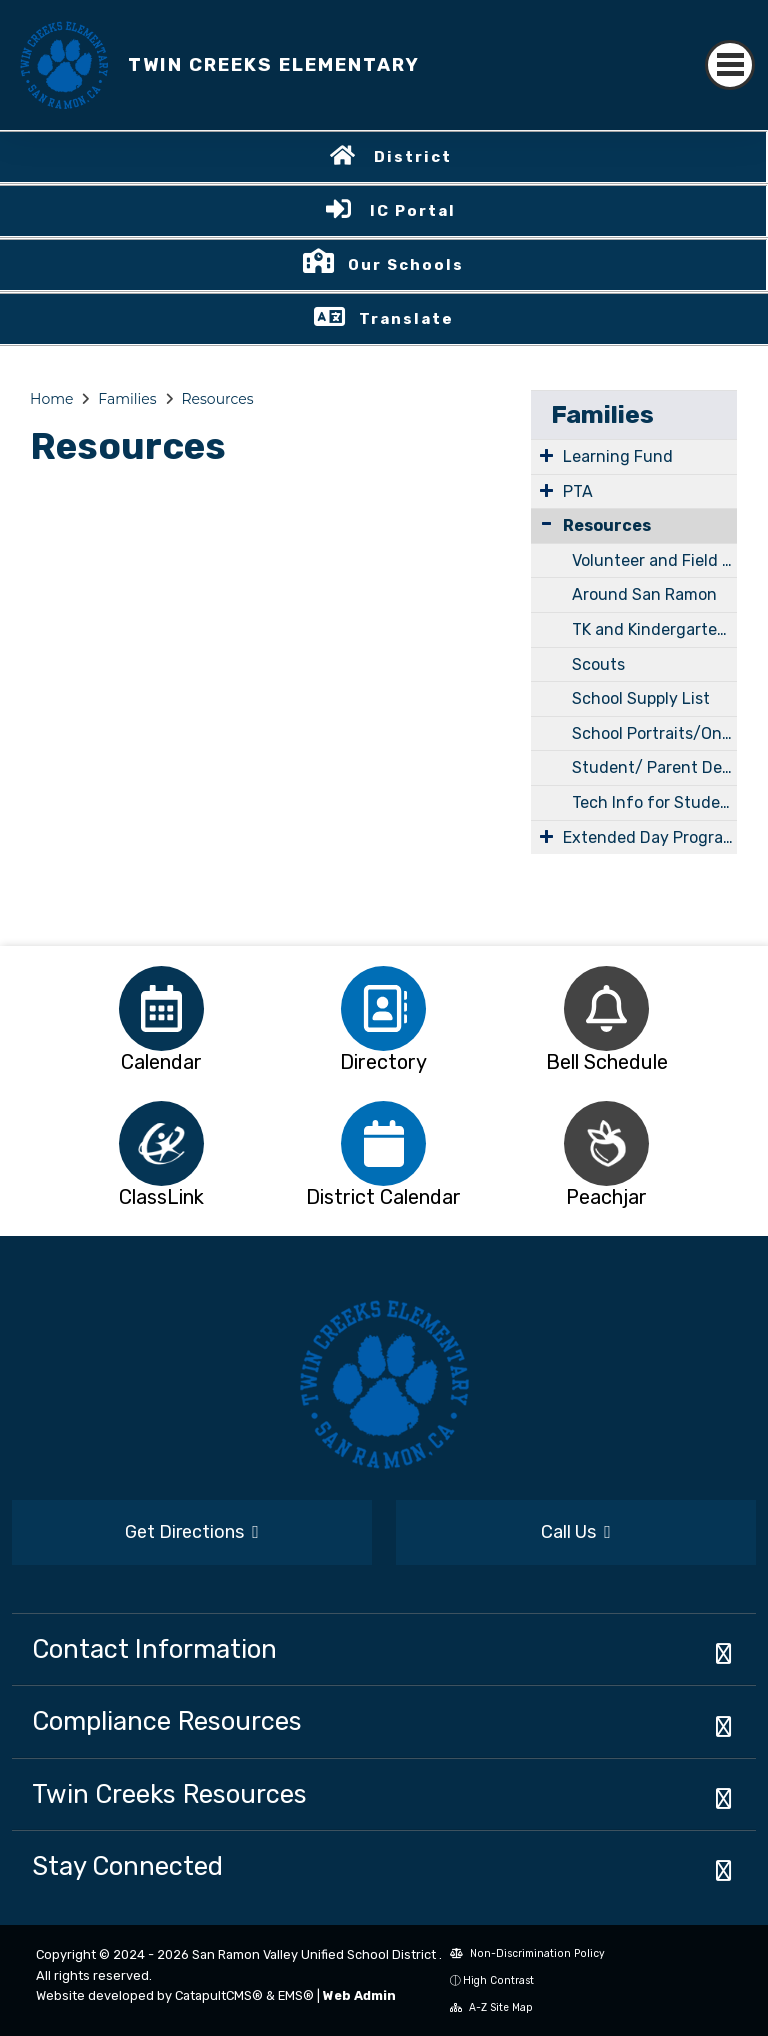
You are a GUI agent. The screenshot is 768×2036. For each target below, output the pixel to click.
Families (127, 399)
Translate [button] (406, 319)
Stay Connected (127, 1866)
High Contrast (498, 1980)
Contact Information (154, 1649)
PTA (578, 491)
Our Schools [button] (406, 265)
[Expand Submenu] (546, 455)
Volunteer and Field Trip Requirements (654, 560)
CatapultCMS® (219, 1995)
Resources (217, 399)
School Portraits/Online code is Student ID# (654, 733)
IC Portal (413, 211)
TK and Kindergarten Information (654, 629)
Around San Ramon (644, 594)
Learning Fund (618, 456)
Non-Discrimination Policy (527, 1953)
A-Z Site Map (491, 2007)
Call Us (576, 1532)
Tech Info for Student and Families (654, 802)
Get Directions (192, 1532)
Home (51, 399)
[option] (161, 1008)
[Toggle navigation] (730, 65)
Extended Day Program (650, 837)
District (413, 157)
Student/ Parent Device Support (654, 767)
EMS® (296, 1995)
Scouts (598, 664)
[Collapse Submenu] (546, 523)
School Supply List (641, 698)
